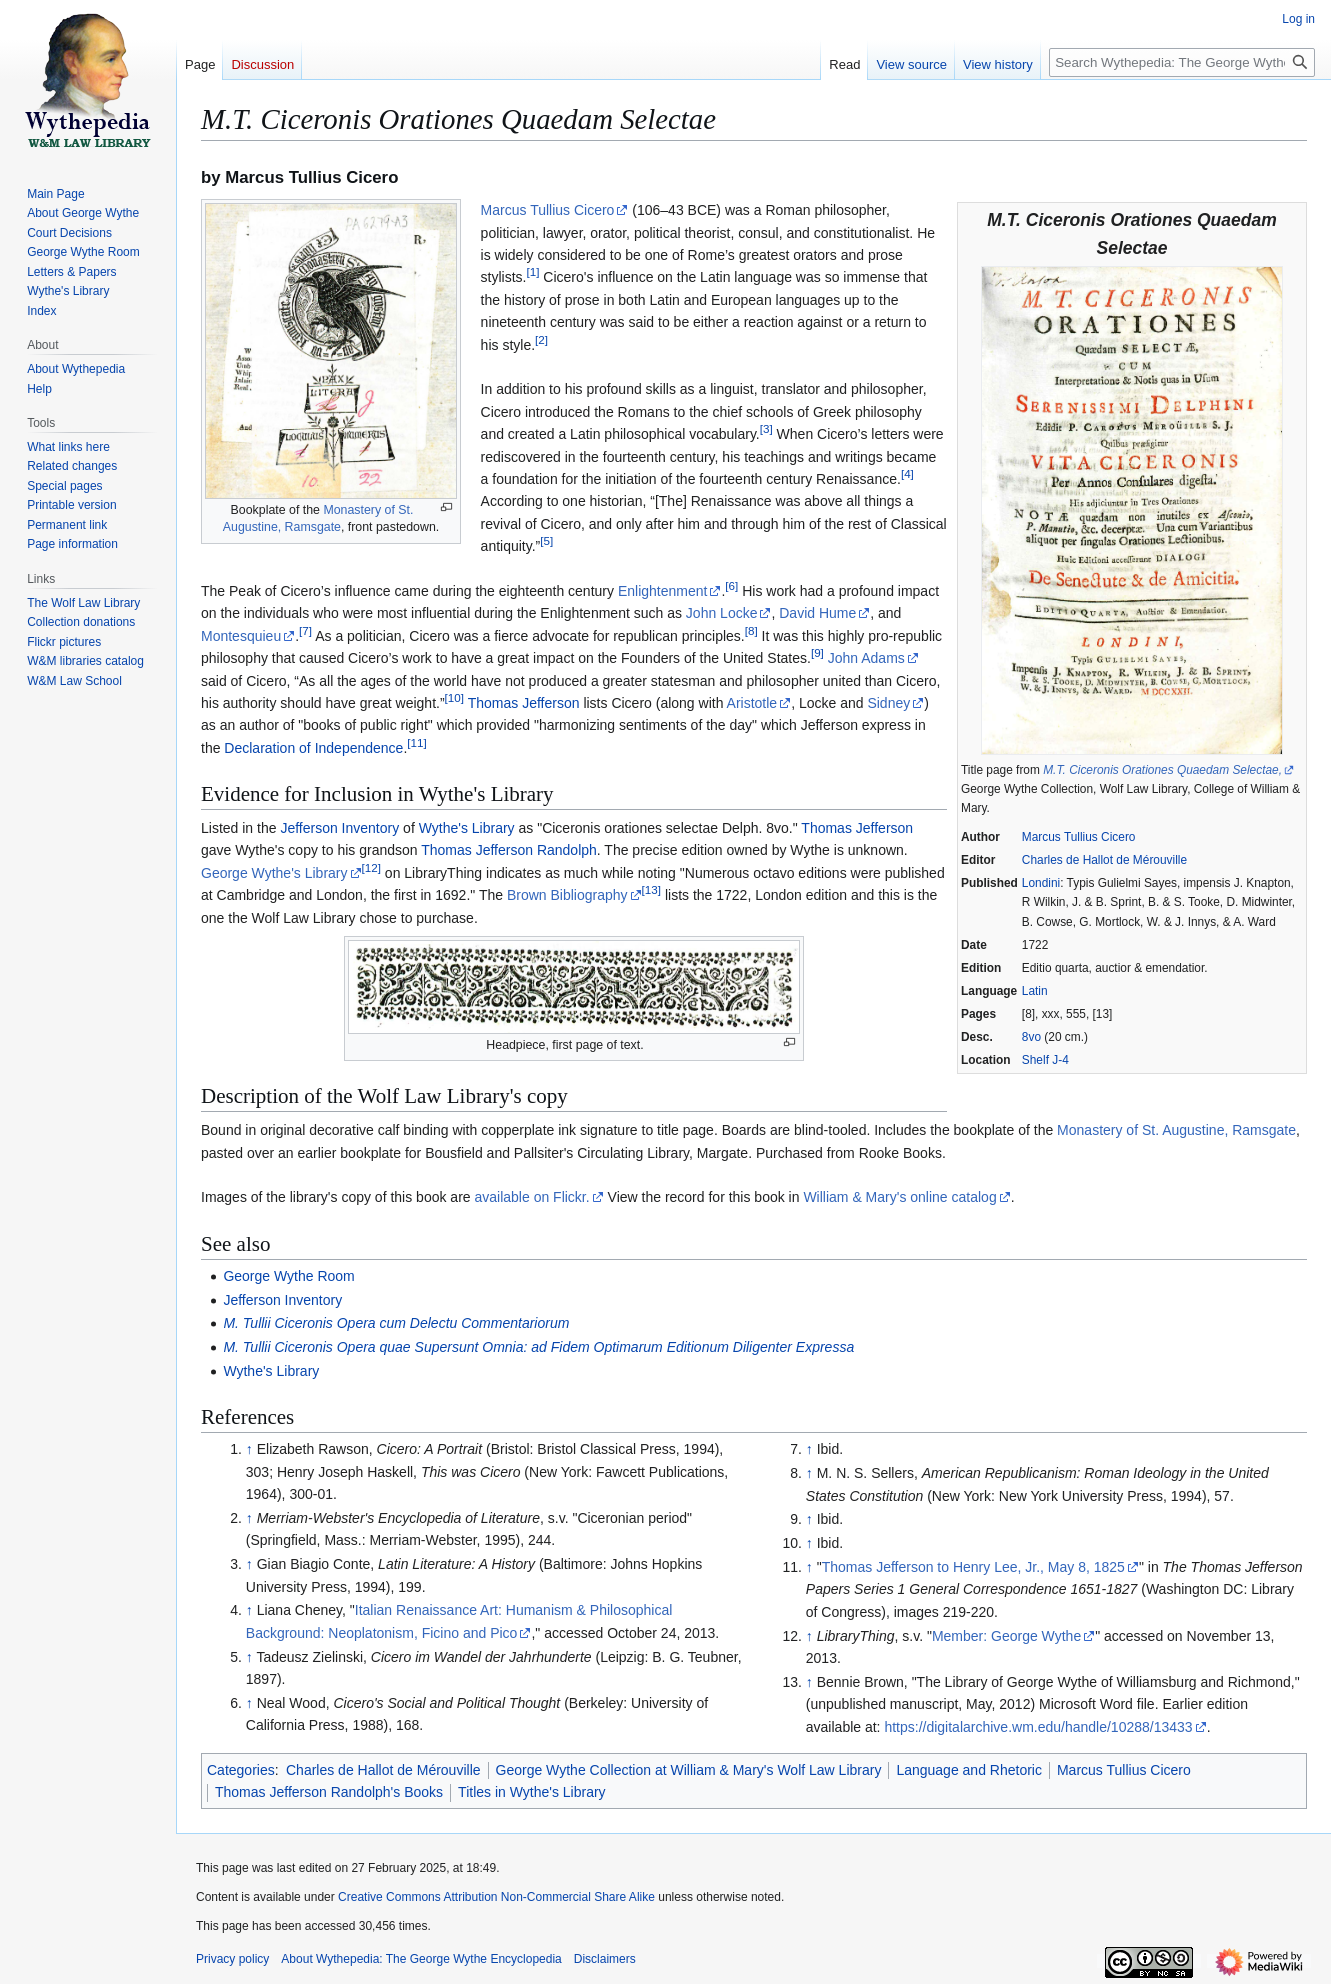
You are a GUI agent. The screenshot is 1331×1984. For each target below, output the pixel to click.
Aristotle (752, 703)
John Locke (722, 613)
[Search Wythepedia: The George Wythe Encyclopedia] (1182, 62)
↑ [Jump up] (249, 1449)
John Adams (866, 658)
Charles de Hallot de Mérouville (1104, 860)
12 (371, 867)
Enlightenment (663, 591)
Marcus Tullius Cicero (1079, 837)
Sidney (888, 703)
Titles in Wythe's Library (532, 1792)
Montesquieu (241, 636)
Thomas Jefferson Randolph (509, 850)
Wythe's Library (467, 828)
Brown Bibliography (567, 895)
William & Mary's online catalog (899, 1197)
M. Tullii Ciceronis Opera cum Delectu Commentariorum (396, 1323)
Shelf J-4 (1045, 1060)
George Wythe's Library (274, 873)
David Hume (817, 613)
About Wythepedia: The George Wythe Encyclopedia (421, 1959)
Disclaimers (605, 1959)
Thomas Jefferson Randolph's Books (329, 1792)
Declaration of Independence (313, 748)
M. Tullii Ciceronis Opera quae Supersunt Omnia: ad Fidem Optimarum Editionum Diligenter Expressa (538, 1347)
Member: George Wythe (1006, 1636)
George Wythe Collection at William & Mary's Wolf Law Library (689, 1770)
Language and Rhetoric (969, 1770)
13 (651, 889)
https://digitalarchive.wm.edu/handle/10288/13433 (1038, 1727)
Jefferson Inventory (339, 828)
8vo (1031, 1037)
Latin (1035, 991)
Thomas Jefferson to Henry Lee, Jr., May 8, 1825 (973, 1567)
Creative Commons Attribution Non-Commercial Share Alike (496, 1897)
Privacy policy (232, 1959)
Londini (1041, 883)
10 (454, 697)
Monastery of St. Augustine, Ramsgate (1176, 1130)
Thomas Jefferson (524, 703)
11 (416, 742)
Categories (241, 1770)
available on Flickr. (531, 1197)
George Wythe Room (288, 1276)
